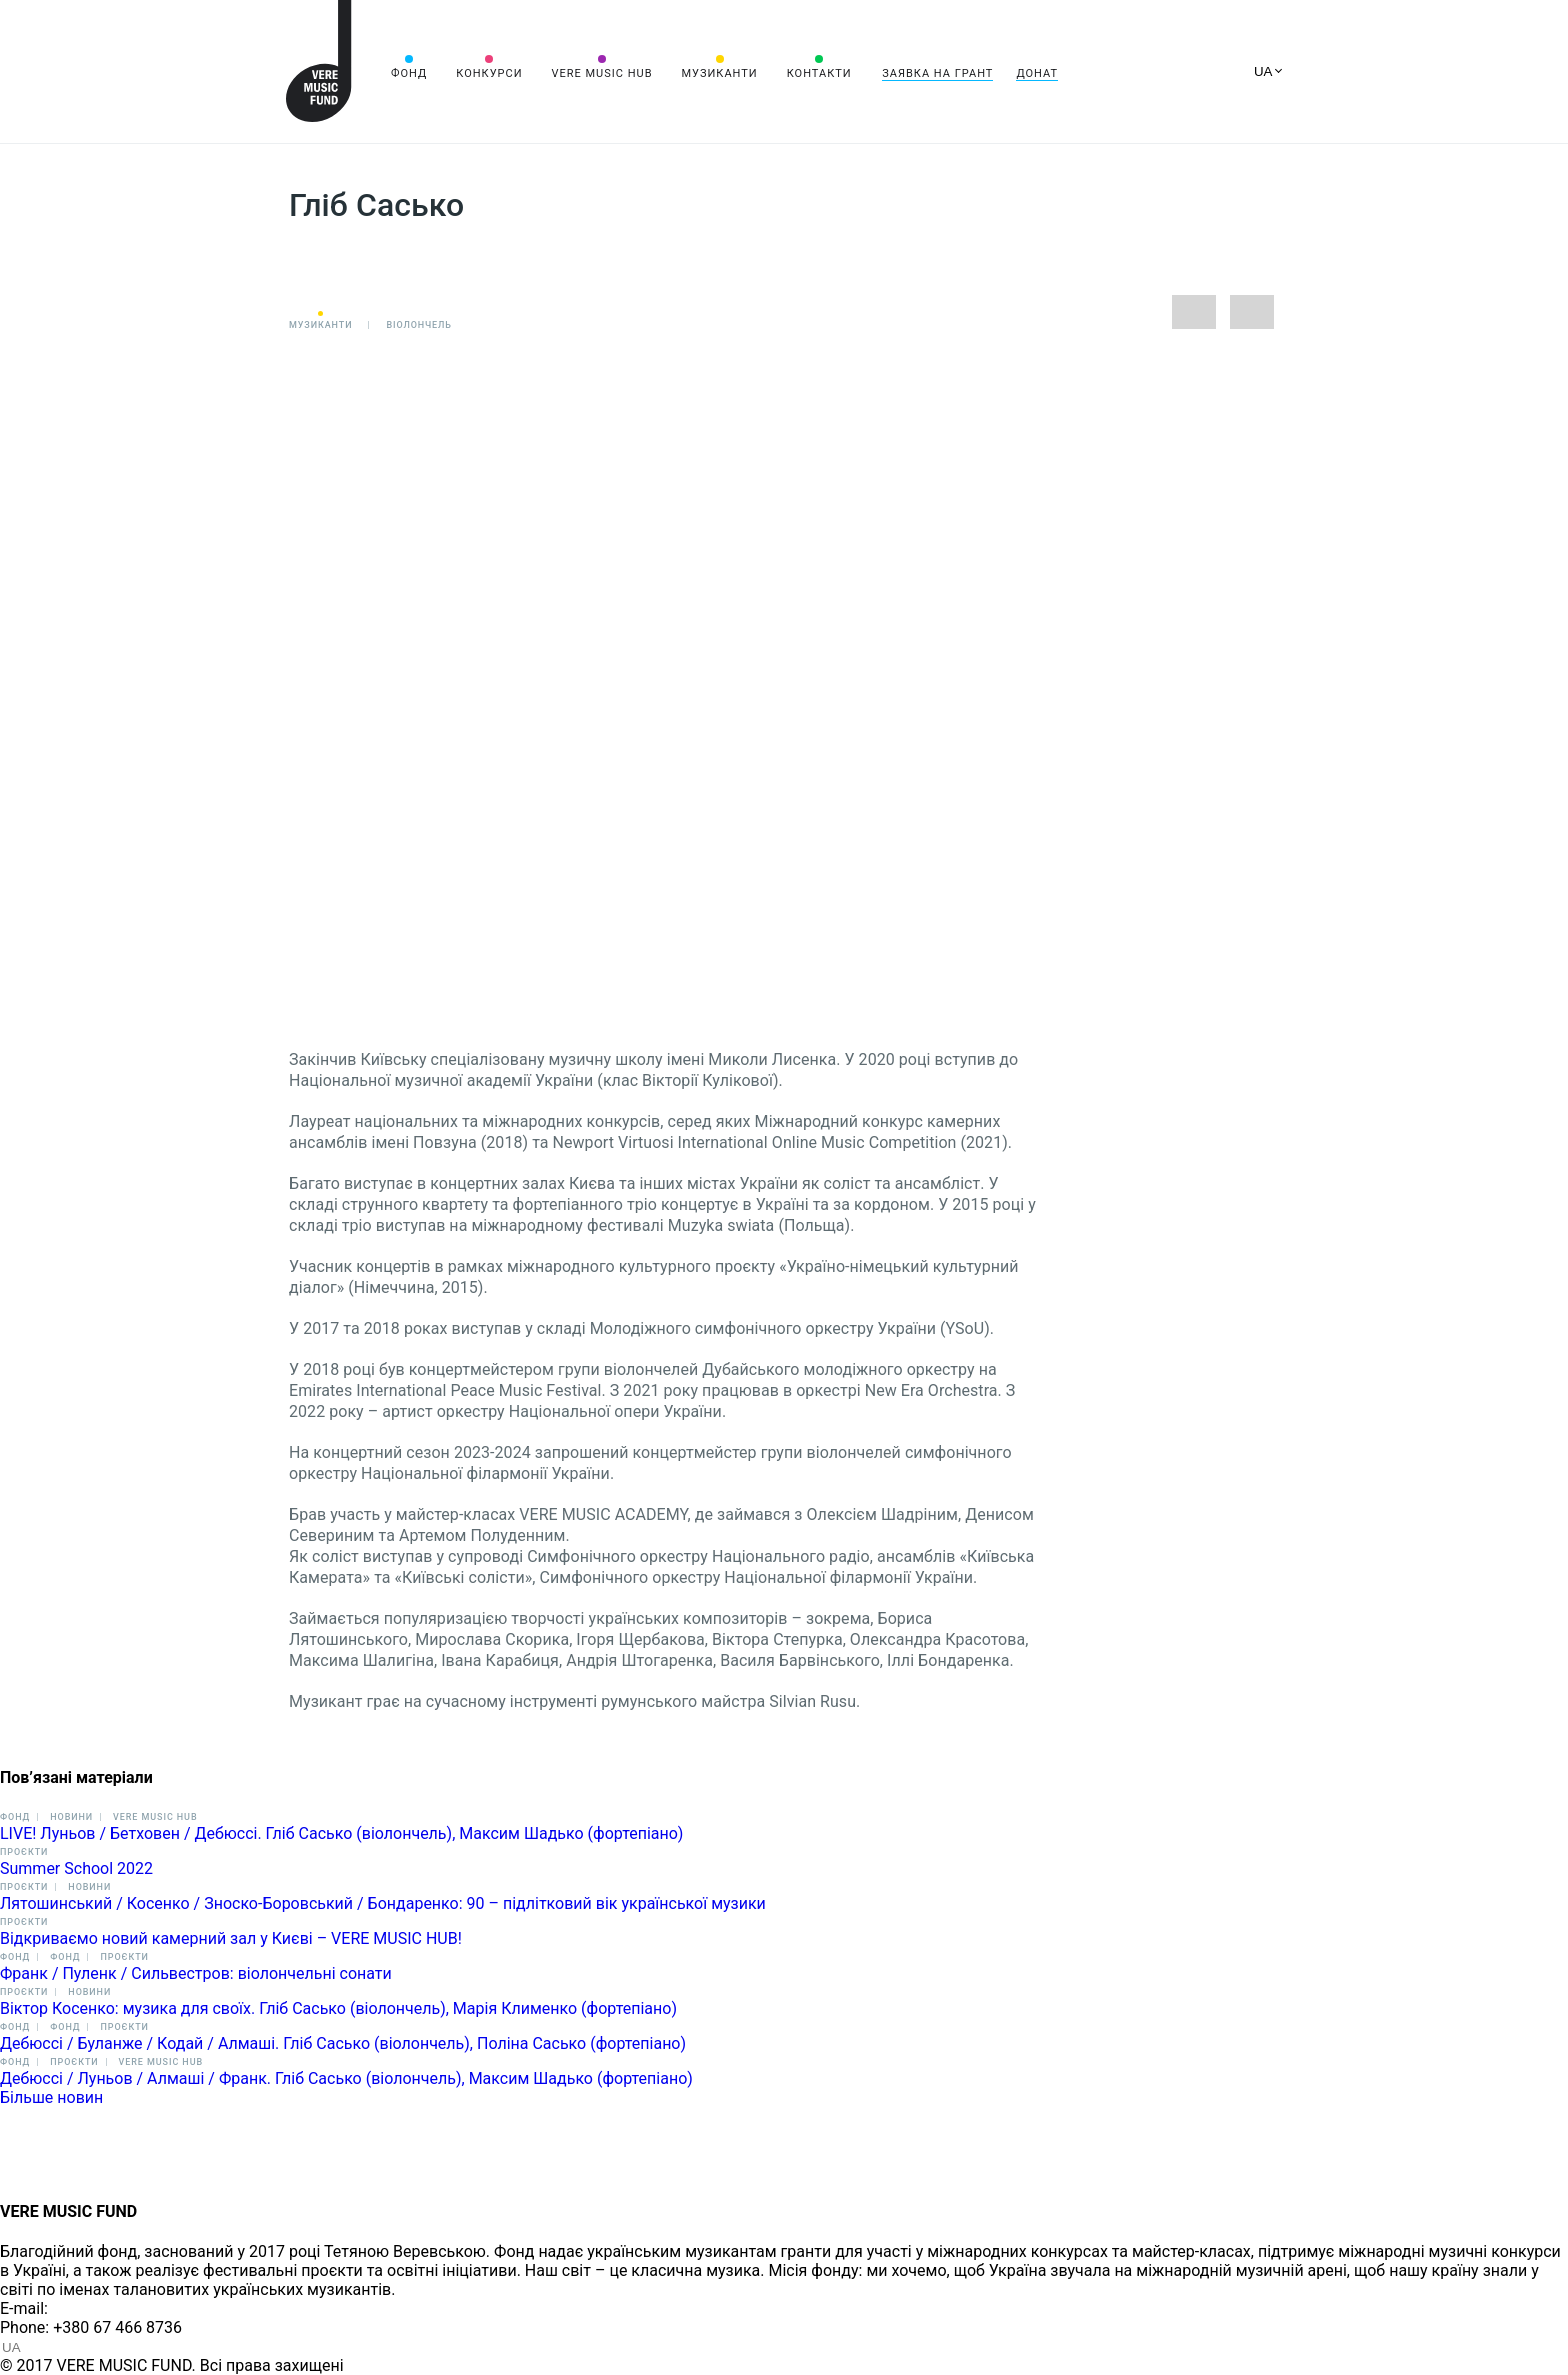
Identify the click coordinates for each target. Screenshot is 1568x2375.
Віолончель (419, 325)
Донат (1037, 73)
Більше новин (51, 2097)
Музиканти (719, 73)
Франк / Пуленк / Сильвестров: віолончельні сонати (196, 1973)
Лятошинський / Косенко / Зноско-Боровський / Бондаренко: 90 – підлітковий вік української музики (383, 1903)
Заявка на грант (937, 73)
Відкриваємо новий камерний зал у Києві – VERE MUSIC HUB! (231, 1938)
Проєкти (24, 1852)
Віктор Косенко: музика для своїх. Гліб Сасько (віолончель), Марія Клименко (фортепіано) (338, 2008)
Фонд (409, 73)
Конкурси (489, 73)
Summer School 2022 (76, 1868)
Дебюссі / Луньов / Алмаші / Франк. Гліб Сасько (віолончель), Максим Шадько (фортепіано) (346, 2078)
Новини (71, 1817)
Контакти (819, 73)
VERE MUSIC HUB (601, 73)
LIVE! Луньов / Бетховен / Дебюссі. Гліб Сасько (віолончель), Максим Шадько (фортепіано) (341, 1833)
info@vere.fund (106, 2308)
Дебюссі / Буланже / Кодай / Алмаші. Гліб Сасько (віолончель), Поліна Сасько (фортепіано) (343, 2043)
